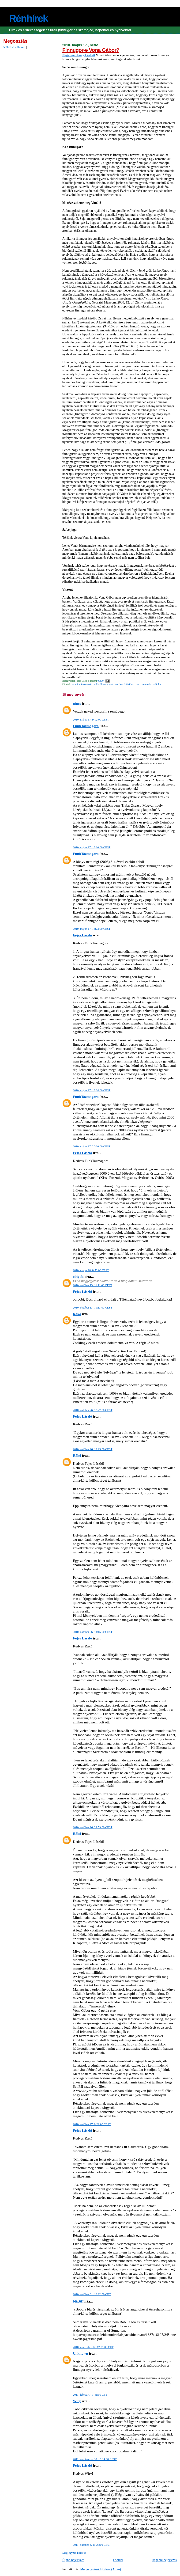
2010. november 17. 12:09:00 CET (93, 2347)
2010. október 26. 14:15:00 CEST (92, 1632)
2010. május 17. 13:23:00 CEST (92, 928)
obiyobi (78, 1277)
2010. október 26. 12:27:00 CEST (92, 1410)
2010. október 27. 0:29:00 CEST (92, 2124)
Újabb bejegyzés (73, 2560)
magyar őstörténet (124, 684)
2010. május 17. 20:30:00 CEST (92, 1146)
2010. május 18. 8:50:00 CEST (91, 1270)
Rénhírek (28, 18)
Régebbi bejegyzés (164, 2560)
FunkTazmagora (86, 726)
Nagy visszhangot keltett (78, 55)
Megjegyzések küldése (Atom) (100, 2569)
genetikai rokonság (82, 684)
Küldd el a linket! (14, 47)
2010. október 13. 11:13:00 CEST (92, 1307)
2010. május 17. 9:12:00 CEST (91, 719)
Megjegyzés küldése (74, 2552)
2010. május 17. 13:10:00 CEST (92, 847)
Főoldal (118, 2560)
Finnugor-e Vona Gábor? (90, 50)
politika (157, 684)
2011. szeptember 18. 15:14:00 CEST (95, 2459)
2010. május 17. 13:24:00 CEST (92, 1090)
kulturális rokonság (104, 684)
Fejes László (82, 935)
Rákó (77, 1314)
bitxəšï (78, 2301)
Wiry (77, 2401)
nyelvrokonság (143, 684)
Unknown (80, 2353)
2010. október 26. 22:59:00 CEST (92, 1827)
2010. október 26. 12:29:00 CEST (92, 1449)
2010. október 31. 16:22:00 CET (92, 2294)
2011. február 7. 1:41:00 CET (90, 2394)
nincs (77, 704)
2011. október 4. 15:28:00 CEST (92, 2544)
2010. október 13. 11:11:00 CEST (92, 1285)
